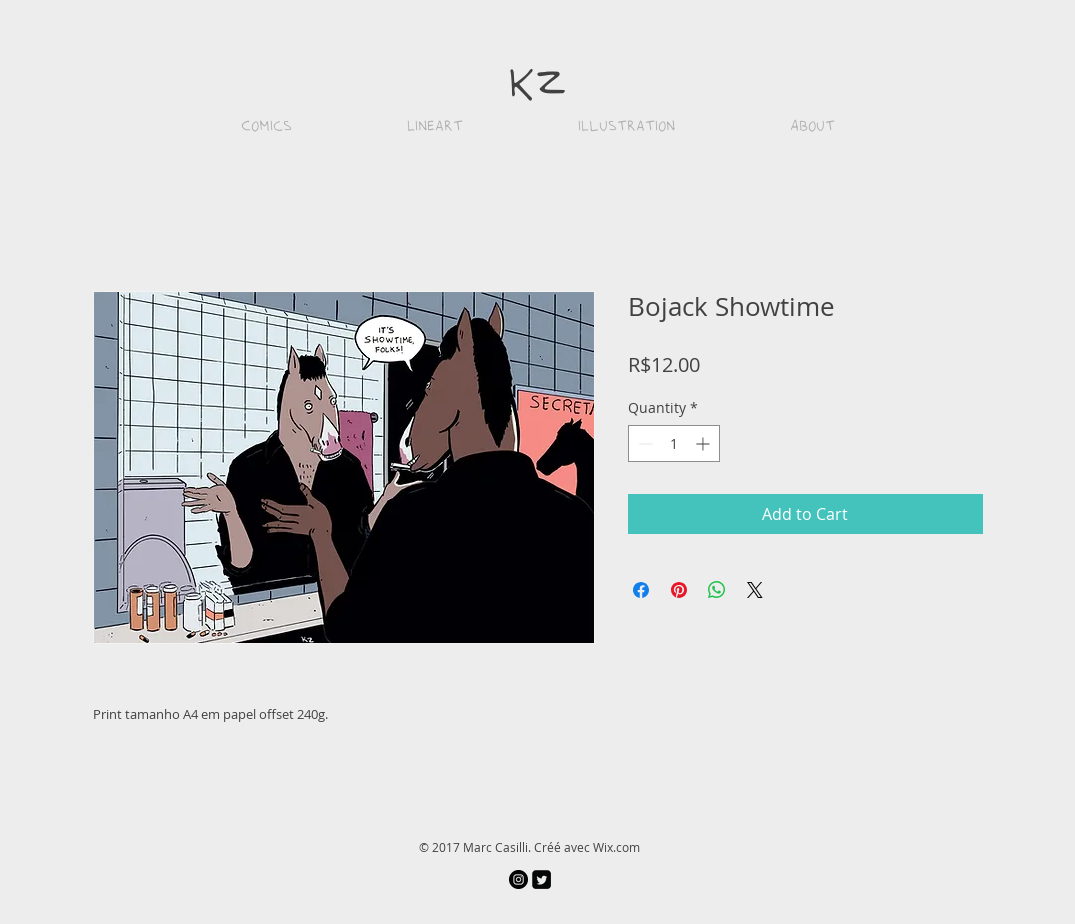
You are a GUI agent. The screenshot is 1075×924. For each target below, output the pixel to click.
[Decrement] (643, 443)
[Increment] (704, 443)
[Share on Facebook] (641, 590)
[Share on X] (755, 590)
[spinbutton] (674, 443)
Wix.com (616, 847)
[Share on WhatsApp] (717, 590)
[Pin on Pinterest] (679, 590)
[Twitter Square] (541, 879)
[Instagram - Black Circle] (518, 879)
